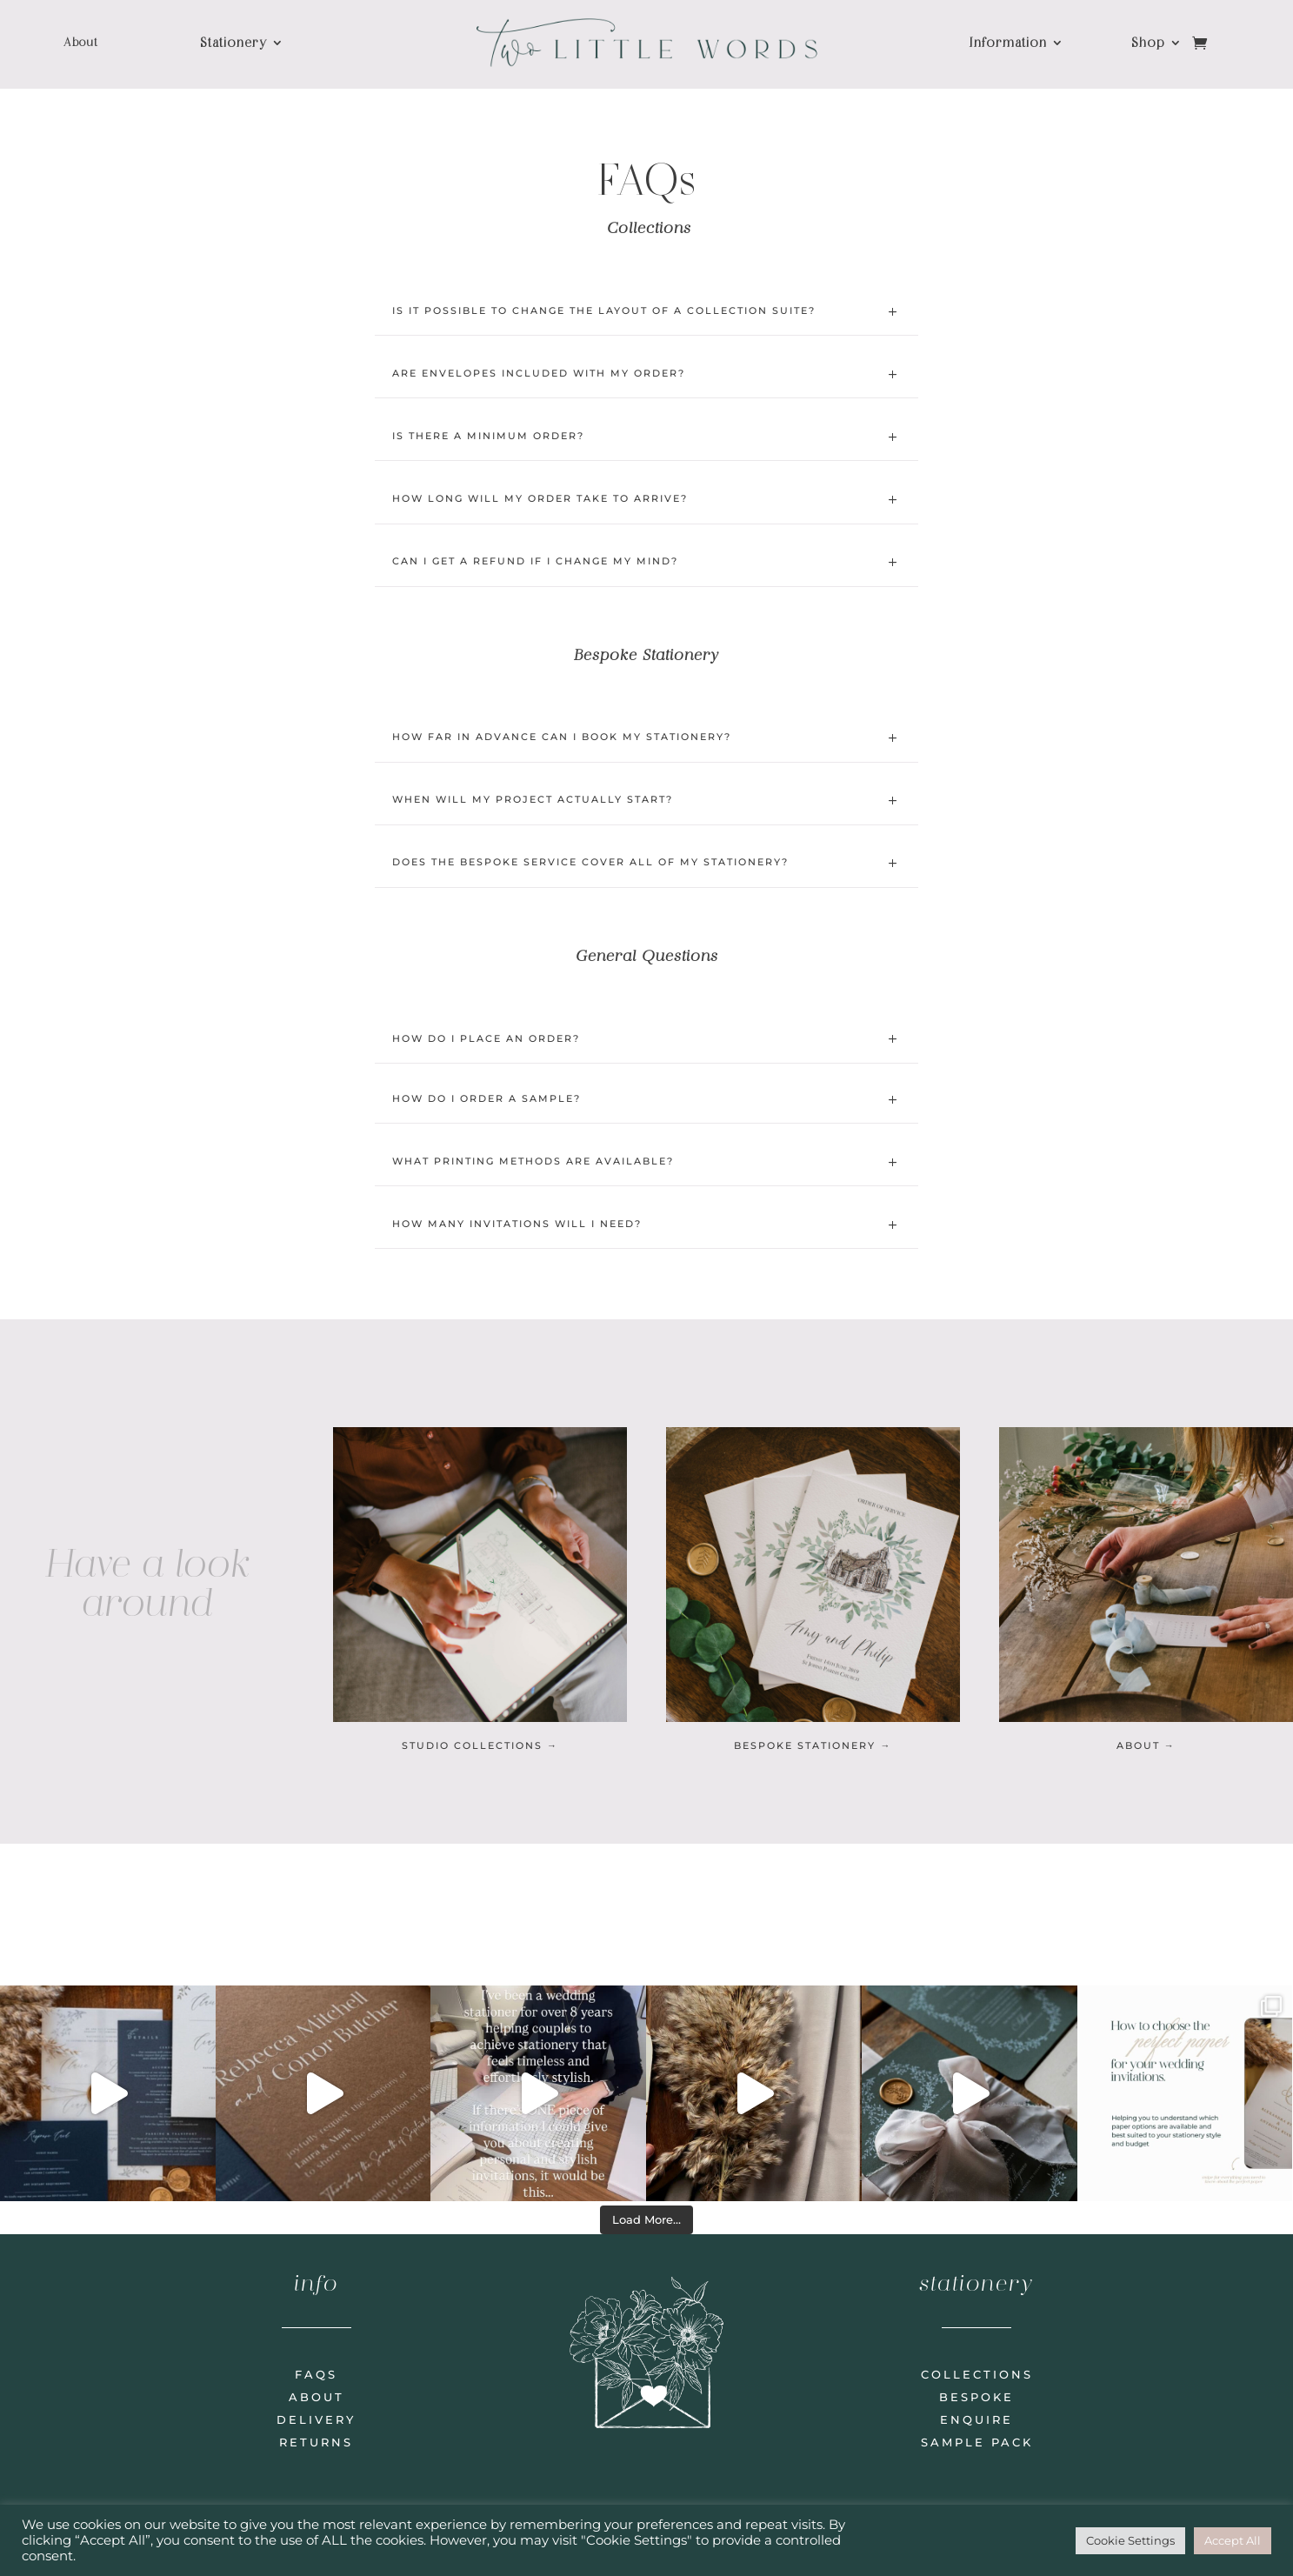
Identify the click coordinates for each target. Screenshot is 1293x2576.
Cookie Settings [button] (1130, 2540)
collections (977, 2374)
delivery (316, 2419)
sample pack (977, 2442)
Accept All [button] (1232, 2540)
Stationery (233, 43)
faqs (316, 2374)
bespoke (976, 2397)
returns (316, 2442)
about (316, 2397)
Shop (1148, 43)
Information (1008, 43)
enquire (976, 2419)
